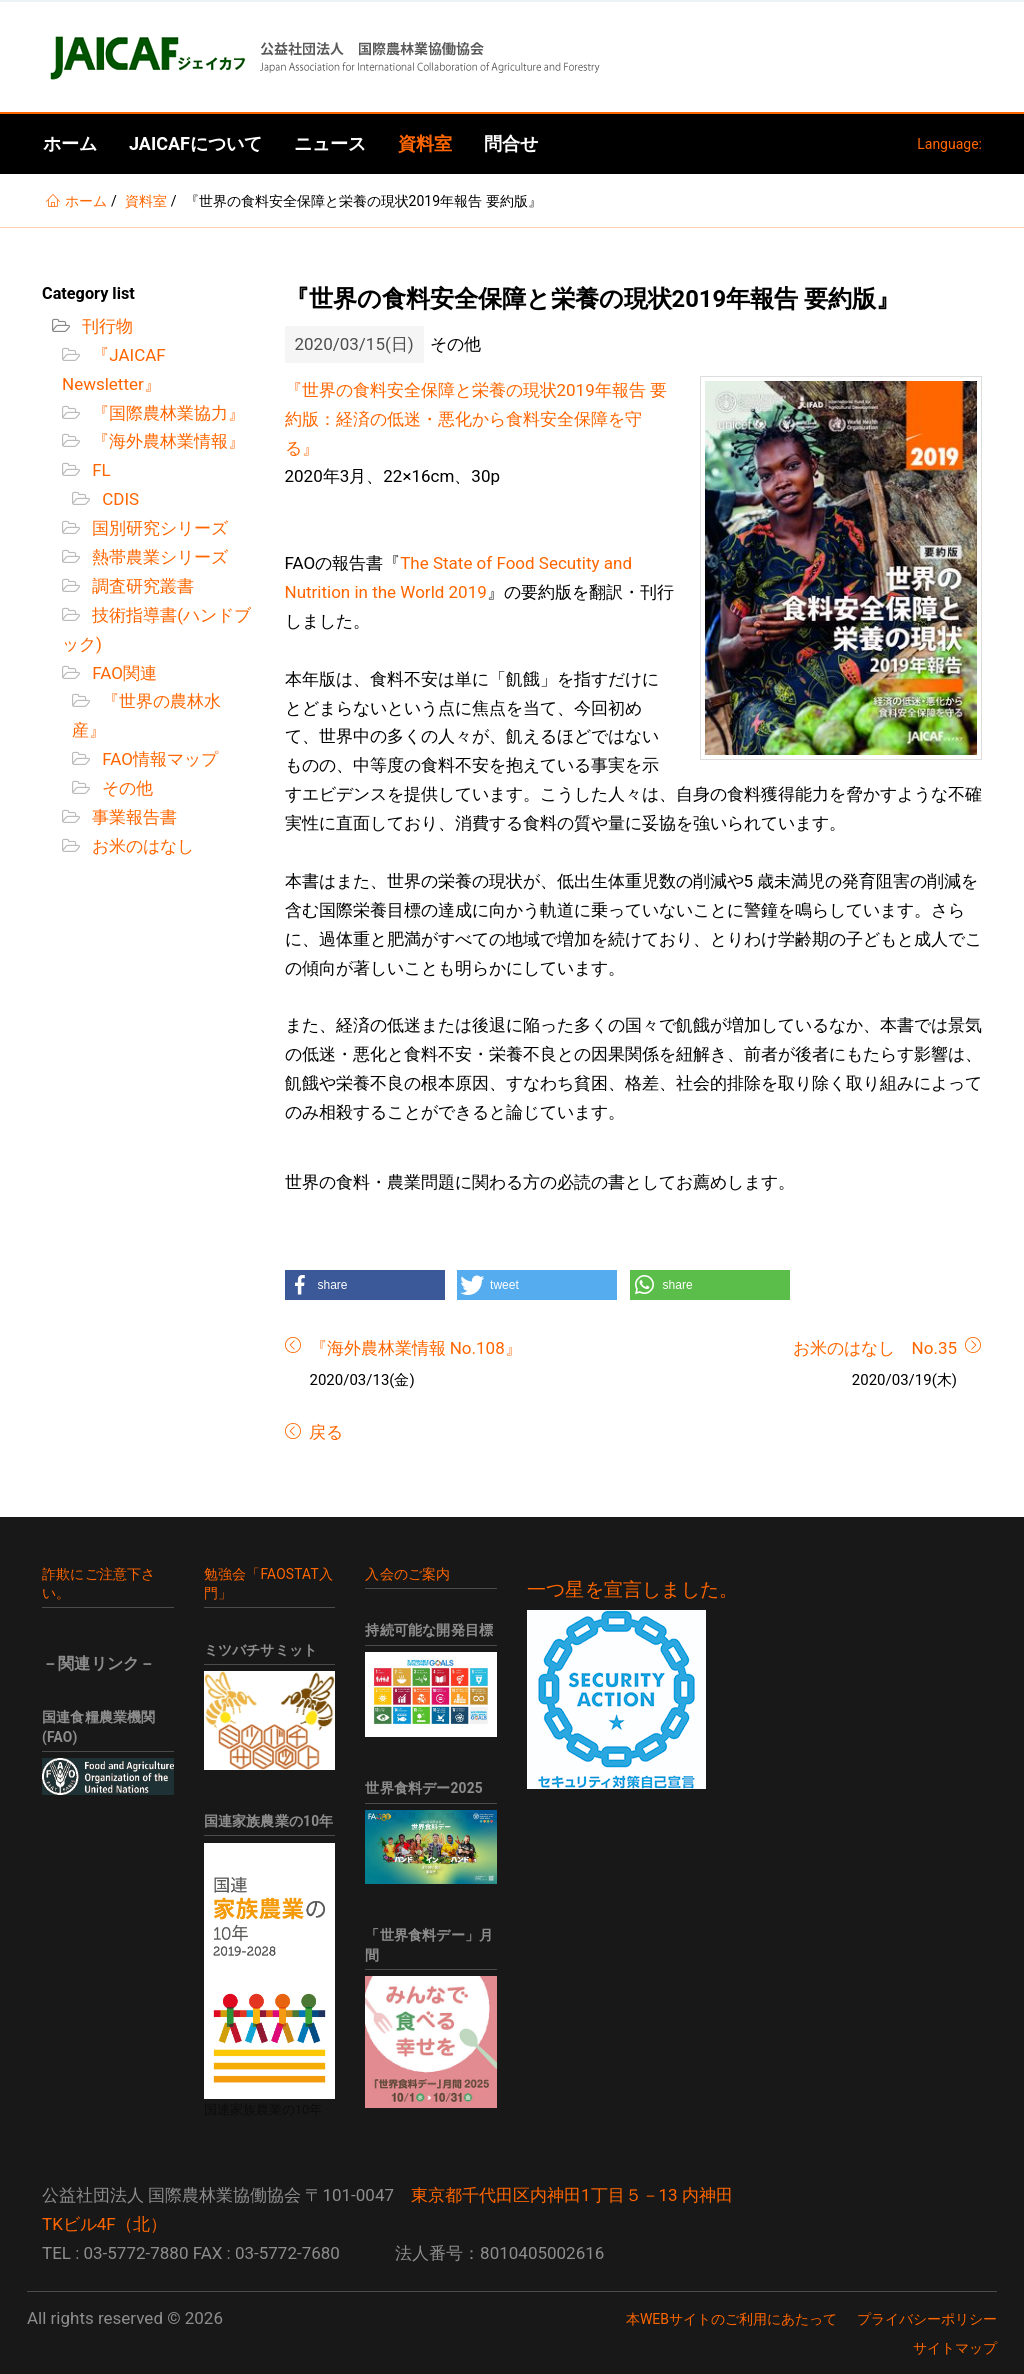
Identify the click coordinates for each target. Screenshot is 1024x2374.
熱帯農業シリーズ (158, 557)
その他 (125, 788)
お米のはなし (141, 846)
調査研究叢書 (141, 586)
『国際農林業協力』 (166, 413)
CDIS (118, 499)
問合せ (511, 143)
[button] (365, 1285)
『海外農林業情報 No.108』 (416, 1348)
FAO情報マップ (158, 759)
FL (99, 470)
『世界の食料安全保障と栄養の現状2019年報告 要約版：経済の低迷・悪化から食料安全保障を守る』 (476, 419)
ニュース (330, 143)
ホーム (70, 143)
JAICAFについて (195, 143)
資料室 (425, 143)
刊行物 (105, 326)
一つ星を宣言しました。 (632, 1590)
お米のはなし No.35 (875, 1348)
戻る (324, 1432)
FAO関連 (122, 673)
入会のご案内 (407, 1574)
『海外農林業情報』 (166, 441)
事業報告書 (132, 817)
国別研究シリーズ (158, 528)
